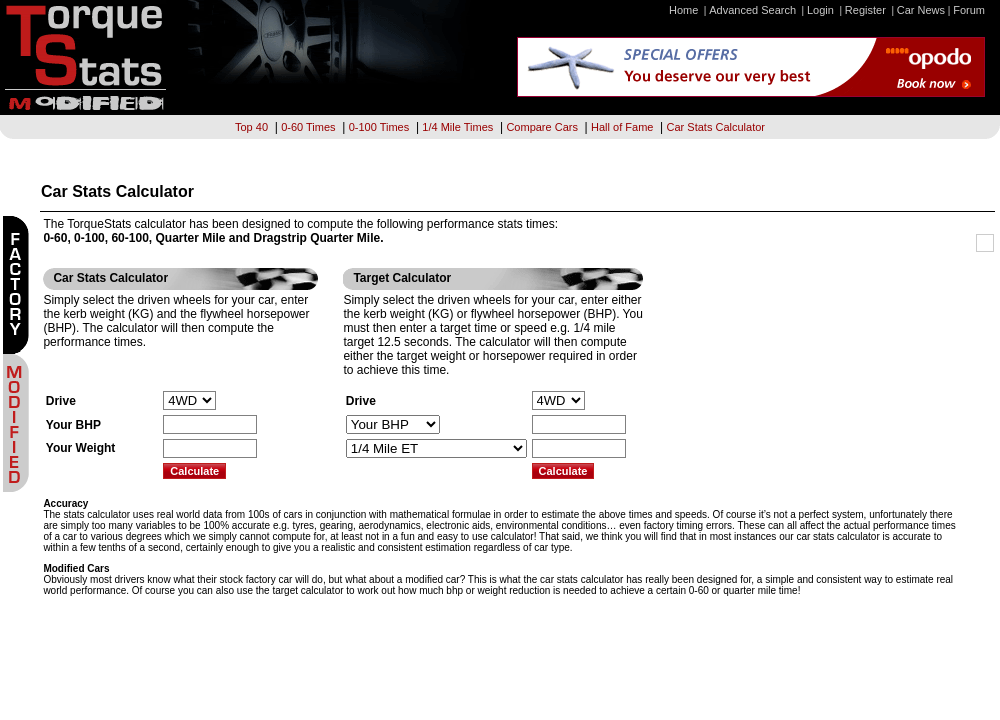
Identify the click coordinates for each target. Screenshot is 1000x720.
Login (820, 10)
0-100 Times (379, 127)
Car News (921, 10)
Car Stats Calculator (716, 127)
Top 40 (251, 127)
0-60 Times (308, 127)
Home (683, 10)
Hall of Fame (622, 127)
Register (865, 10)
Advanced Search (752, 10)
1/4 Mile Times (457, 127)
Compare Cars (542, 127)
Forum (969, 10)
